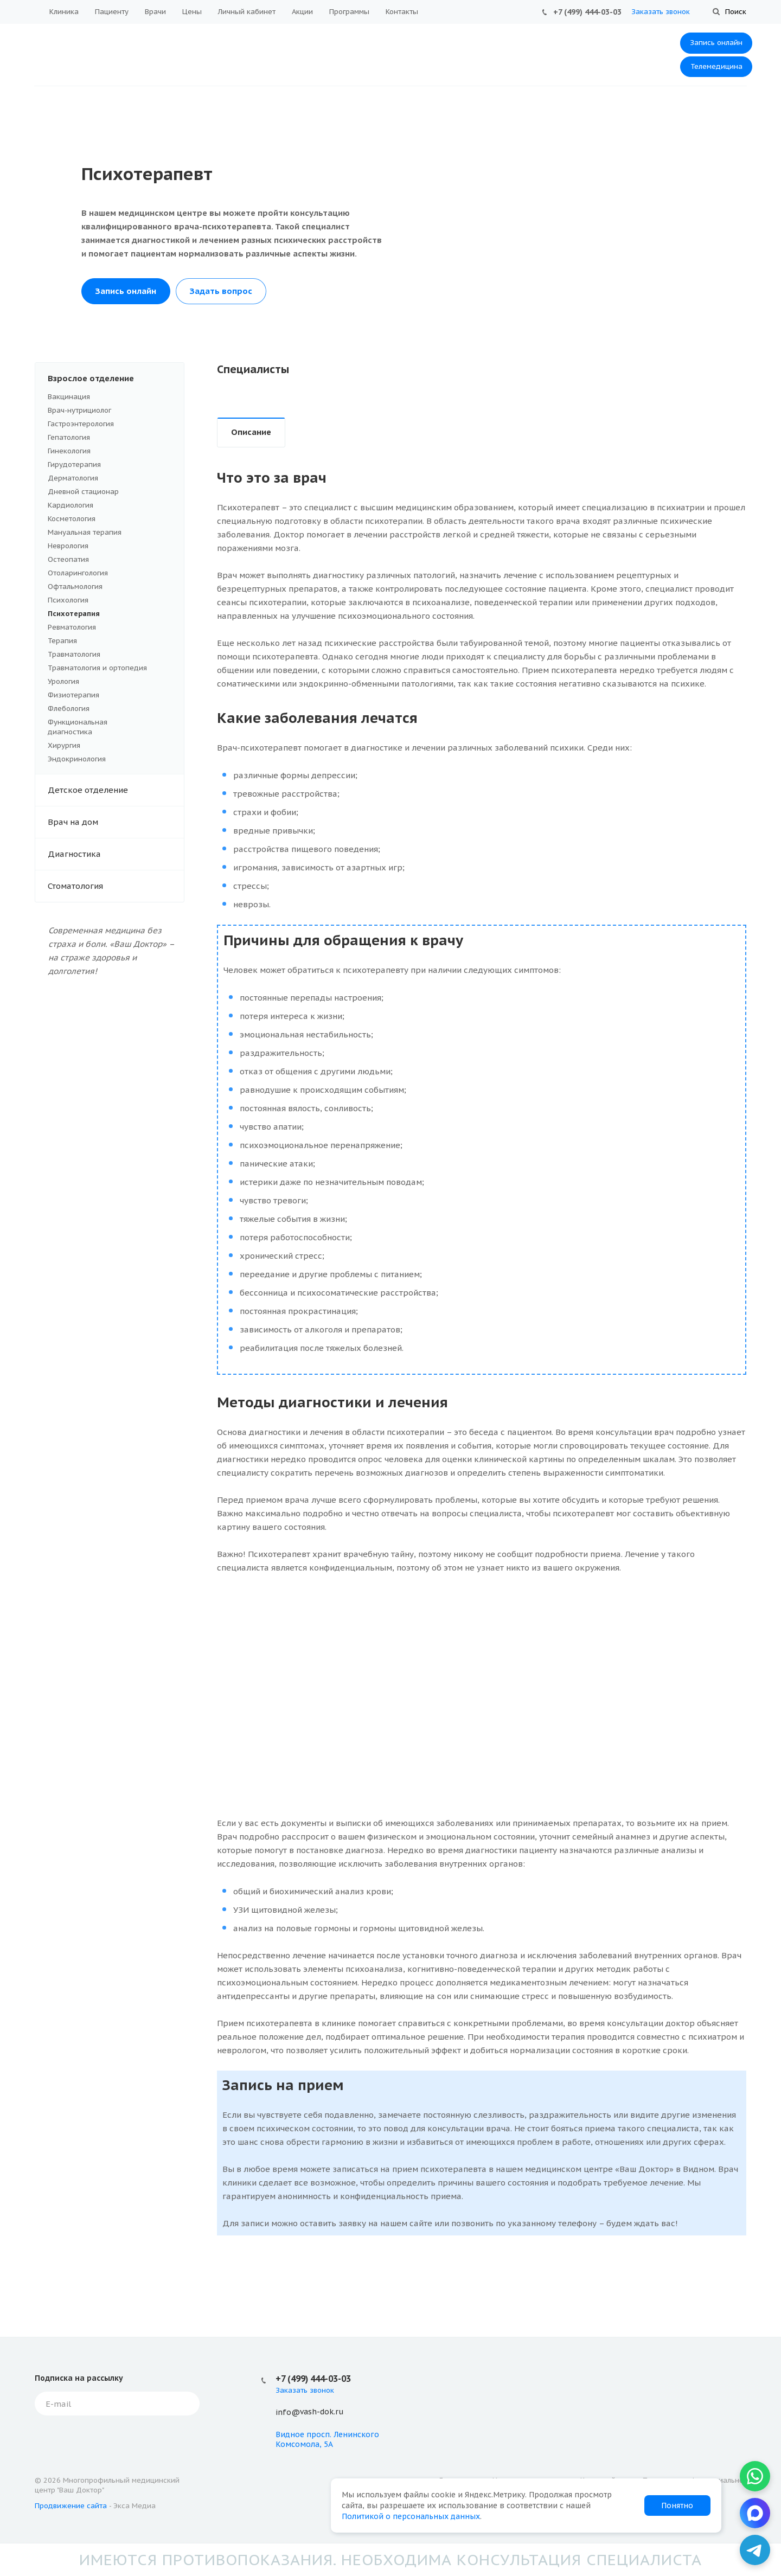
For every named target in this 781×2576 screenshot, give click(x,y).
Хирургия (64, 745)
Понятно (677, 2505)
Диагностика (116, 854)
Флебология (68, 708)
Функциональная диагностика (109, 727)
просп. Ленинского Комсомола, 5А (327, 2439)
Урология (63, 681)
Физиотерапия (73, 695)
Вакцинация (109, 397)
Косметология (109, 519)
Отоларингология (78, 573)
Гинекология (109, 451)
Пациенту (112, 11)
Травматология (74, 654)
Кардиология (70, 505)
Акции (302, 11)
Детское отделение (116, 790)
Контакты (402, 11)
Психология (109, 600)
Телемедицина (716, 66)
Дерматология (109, 478)
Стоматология (116, 886)
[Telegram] (755, 2550)
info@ (288, 2412)
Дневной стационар (83, 491)
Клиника (64, 11)
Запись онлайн (716, 42)
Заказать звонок (660, 11)
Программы (349, 11)
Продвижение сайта (71, 2505)
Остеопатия (68, 559)
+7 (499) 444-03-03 (587, 12)
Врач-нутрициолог (109, 410)
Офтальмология (75, 586)
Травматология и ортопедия (97, 667)
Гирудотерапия (74, 464)
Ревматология (72, 627)
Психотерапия (74, 613)
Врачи (155, 11)
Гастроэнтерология (81, 423)
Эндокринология (77, 759)
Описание (251, 432)
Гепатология (69, 437)
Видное (290, 2434)
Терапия (109, 641)
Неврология (68, 545)
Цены (192, 11)
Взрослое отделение (116, 378)
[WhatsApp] (755, 2476)
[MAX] (755, 2513)
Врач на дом (116, 822)
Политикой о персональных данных (411, 2516)
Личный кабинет (247, 11)
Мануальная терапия (84, 532)
